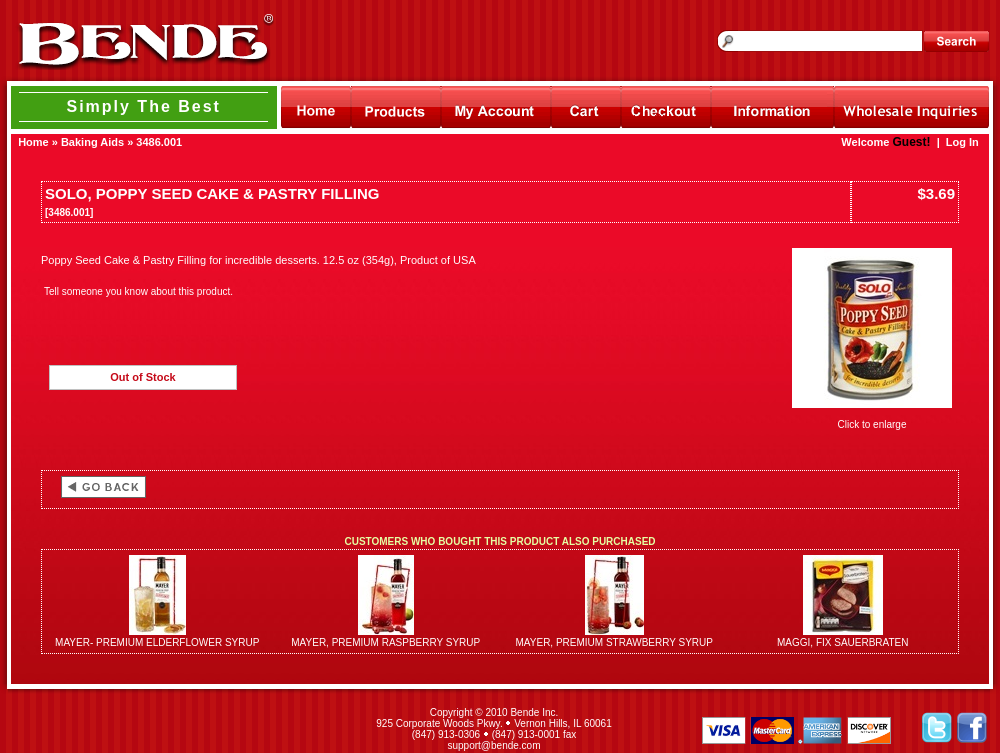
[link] (178, 729)
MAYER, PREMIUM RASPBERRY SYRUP (385, 642)
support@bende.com (494, 745)
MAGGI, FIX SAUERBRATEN (843, 642)
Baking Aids (92, 142)
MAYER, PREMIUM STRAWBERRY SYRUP (614, 642)
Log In (962, 142)
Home (33, 142)
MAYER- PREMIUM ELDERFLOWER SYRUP (157, 642)
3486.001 (159, 142)
